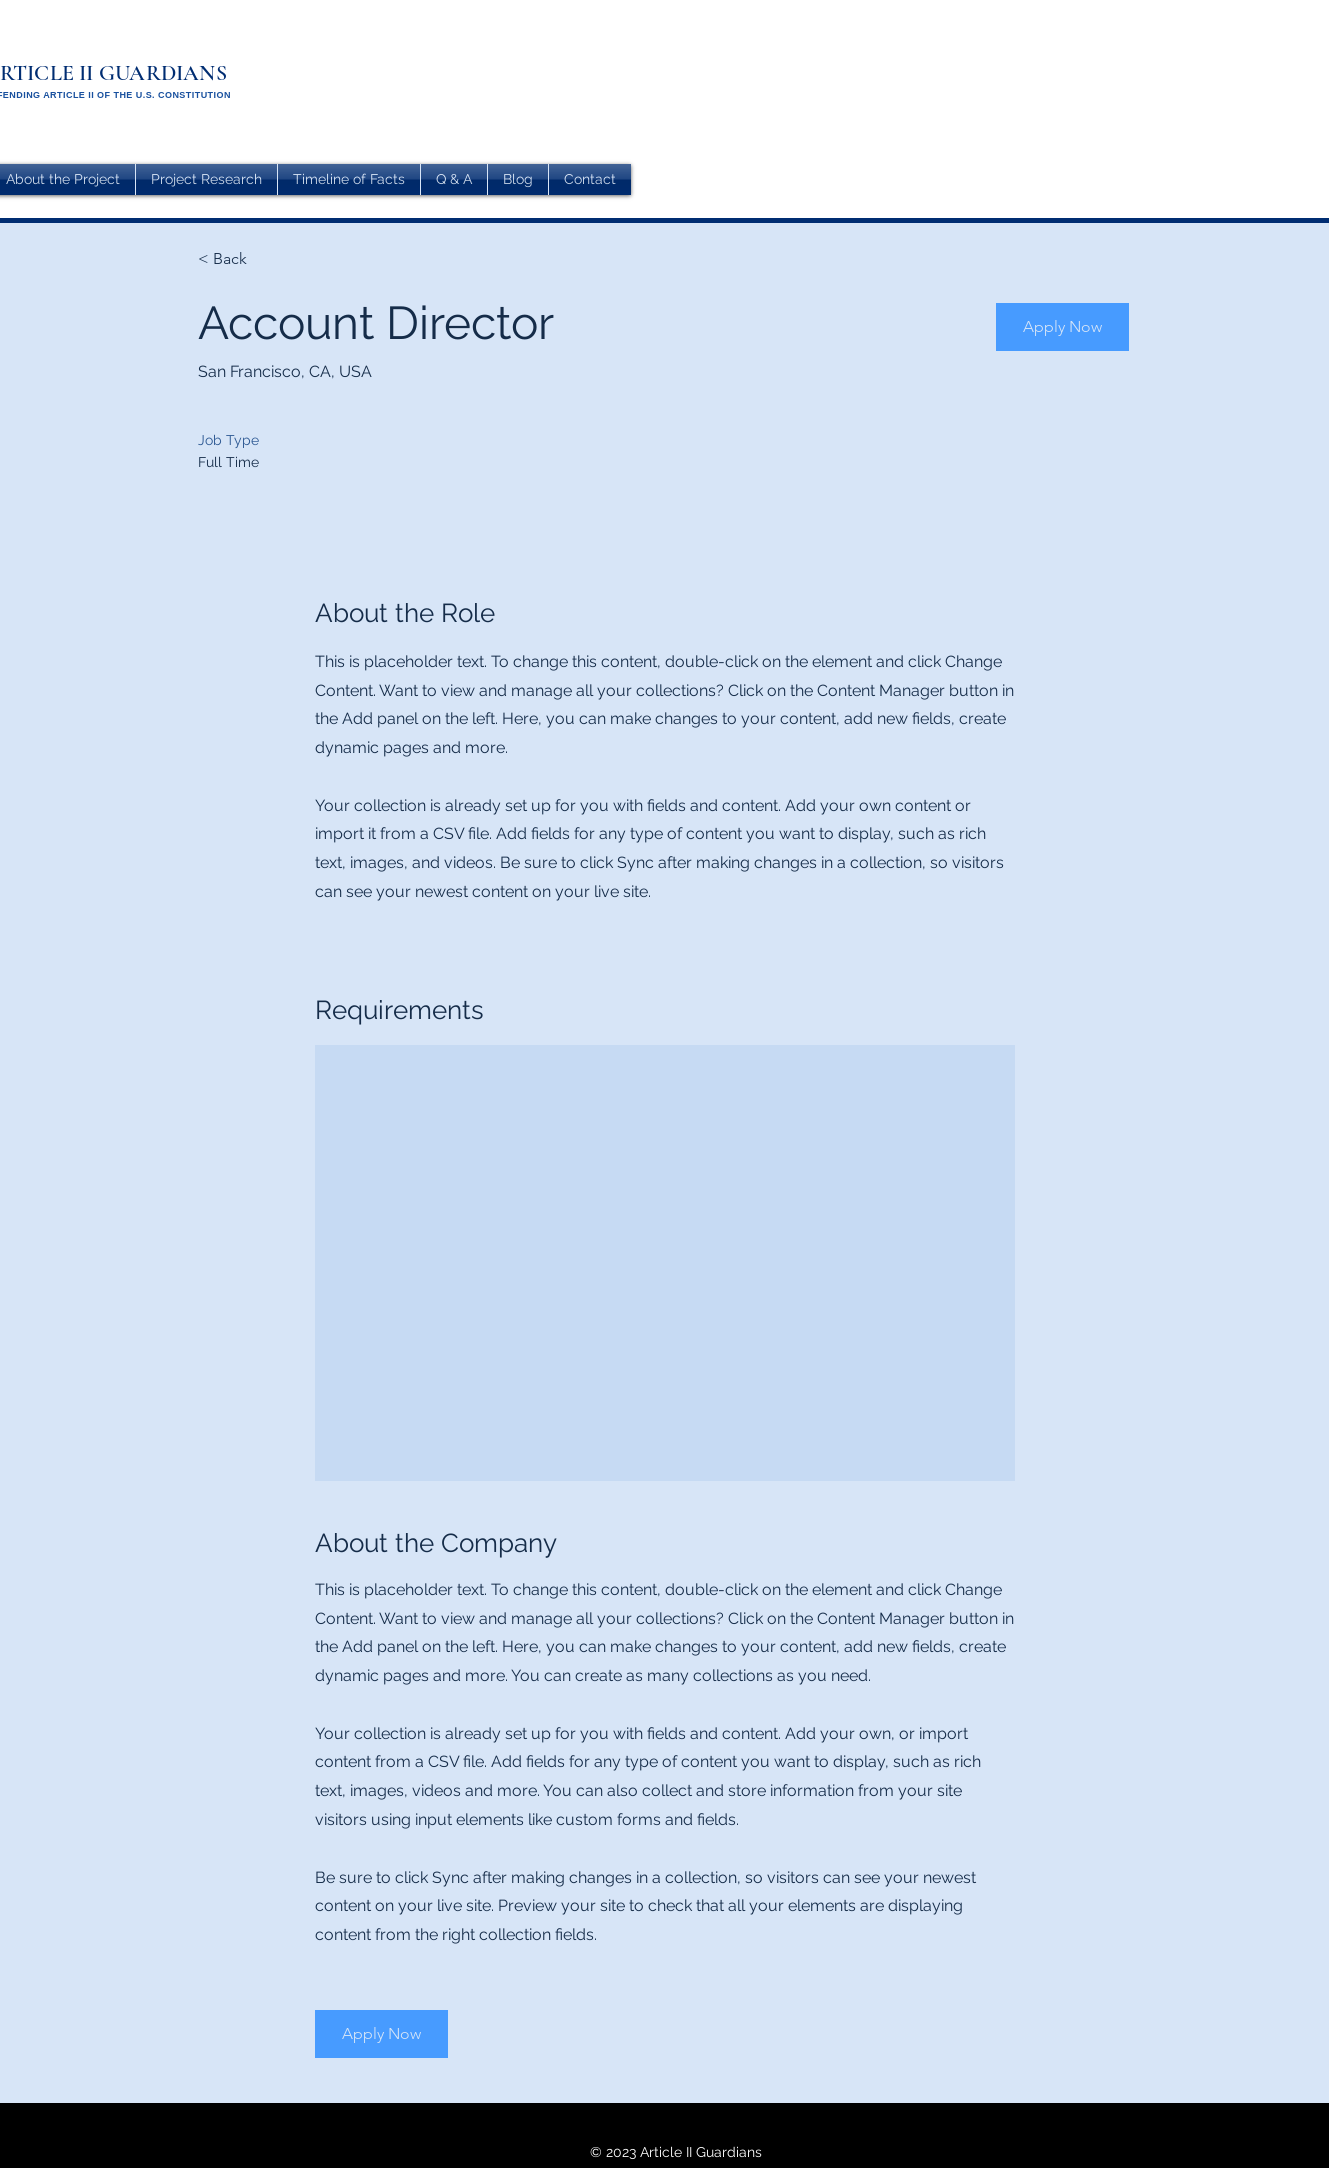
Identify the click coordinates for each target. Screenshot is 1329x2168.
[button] (1062, 327)
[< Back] (269, 259)
